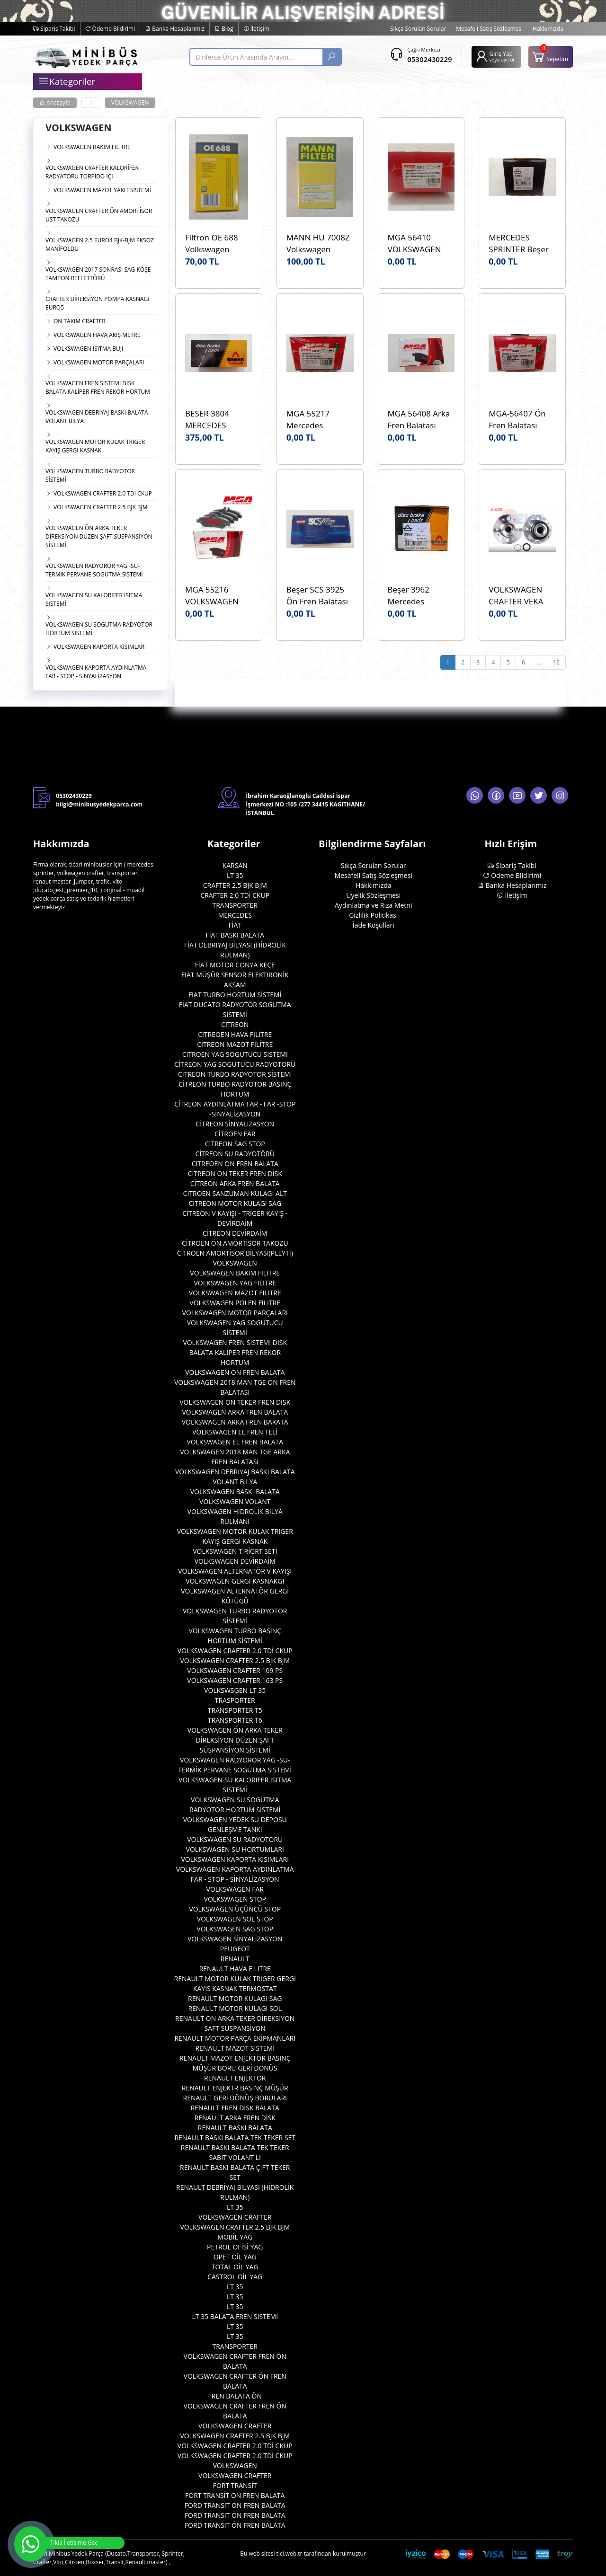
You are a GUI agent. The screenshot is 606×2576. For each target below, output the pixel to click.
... (539, 662)
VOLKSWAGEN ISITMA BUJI (88, 349)
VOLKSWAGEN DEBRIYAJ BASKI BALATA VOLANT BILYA (96, 416)
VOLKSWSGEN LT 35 (235, 1690)
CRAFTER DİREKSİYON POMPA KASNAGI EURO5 (97, 303)
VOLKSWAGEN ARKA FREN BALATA (235, 1412)
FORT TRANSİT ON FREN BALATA (235, 2495)
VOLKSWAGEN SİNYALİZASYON (235, 1938)
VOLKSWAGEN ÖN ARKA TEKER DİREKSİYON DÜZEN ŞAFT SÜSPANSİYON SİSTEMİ (98, 536)
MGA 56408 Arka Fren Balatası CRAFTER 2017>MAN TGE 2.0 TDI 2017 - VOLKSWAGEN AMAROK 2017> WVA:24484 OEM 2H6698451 (419, 419)
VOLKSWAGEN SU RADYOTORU (235, 1839)
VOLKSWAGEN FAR (235, 1889)
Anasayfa (55, 102)
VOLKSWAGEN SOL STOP (235, 1918)
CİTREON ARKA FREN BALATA (235, 1183)
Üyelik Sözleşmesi (373, 895)
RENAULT (235, 1958)
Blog (223, 29)
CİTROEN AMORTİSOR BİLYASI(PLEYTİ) (235, 1252)
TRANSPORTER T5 (235, 1710)
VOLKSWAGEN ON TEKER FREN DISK (234, 1402)
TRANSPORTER (235, 905)
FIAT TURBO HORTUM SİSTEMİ (235, 994)
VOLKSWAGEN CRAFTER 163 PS (235, 1680)
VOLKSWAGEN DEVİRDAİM (235, 1561)
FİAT (234, 925)
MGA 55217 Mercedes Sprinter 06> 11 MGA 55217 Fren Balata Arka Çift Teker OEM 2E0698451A (317, 419)
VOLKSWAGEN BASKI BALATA (235, 1491)
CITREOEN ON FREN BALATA (235, 1163)
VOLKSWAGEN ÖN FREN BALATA (235, 1372)
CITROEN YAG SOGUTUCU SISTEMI (235, 1054)
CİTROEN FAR (235, 1133)
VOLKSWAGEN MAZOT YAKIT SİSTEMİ (102, 190)
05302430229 (429, 59)
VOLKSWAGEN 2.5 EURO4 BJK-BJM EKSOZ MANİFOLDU (99, 244)
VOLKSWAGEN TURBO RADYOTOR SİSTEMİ (90, 475)
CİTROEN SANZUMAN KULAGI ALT (235, 1193)
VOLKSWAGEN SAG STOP (234, 1928)
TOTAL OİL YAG (235, 2266)
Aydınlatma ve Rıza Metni (373, 905)
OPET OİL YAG (235, 2256)
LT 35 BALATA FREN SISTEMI (235, 2316)
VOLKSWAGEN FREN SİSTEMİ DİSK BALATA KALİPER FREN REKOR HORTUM (97, 387)
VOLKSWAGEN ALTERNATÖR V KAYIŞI (235, 1571)
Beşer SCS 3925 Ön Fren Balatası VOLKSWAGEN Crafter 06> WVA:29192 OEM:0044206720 (319, 595)
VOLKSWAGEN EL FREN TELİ (234, 1431)
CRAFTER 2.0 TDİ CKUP (234, 895)
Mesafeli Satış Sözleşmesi (489, 29)
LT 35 (235, 875)
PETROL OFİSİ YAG (235, 2246)
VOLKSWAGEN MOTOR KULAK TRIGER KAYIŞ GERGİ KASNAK (95, 446)
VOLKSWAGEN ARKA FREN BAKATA (235, 1421)
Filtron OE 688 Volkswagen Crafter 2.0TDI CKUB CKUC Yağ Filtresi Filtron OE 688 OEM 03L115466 (217, 243)
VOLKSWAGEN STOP (235, 1898)
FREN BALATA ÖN (235, 2395)
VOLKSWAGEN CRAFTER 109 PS (235, 1670)
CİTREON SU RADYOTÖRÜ (235, 1153)
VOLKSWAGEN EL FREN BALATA (235, 1441)
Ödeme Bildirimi (110, 29)
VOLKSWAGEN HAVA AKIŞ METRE (96, 335)
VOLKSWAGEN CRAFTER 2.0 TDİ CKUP (102, 493)
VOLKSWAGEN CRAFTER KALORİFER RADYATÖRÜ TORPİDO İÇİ (92, 172)
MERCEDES (235, 915)
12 (556, 662)
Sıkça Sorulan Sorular (418, 29)
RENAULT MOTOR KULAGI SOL (235, 2008)
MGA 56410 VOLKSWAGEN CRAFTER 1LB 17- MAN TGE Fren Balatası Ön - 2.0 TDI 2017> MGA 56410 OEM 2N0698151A (419, 243)
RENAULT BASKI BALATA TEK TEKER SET (234, 2137)
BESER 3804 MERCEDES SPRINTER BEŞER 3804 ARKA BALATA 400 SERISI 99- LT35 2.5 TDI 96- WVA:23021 (216, 419)
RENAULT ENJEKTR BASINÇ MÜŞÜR (235, 2087)
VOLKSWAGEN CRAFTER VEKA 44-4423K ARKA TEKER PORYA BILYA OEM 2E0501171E (517, 595)
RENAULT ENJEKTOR (235, 2077)
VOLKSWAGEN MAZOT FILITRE (235, 1292)
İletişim (256, 29)
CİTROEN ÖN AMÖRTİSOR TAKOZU (235, 1243)
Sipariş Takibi (54, 29)
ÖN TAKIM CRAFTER (79, 321)
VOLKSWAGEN (130, 102)
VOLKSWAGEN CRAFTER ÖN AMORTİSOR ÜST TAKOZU (98, 215)
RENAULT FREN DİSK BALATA (235, 2107)
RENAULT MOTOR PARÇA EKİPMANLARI (234, 2038)
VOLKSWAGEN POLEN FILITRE (234, 1302)
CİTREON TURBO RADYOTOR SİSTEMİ (235, 1074)
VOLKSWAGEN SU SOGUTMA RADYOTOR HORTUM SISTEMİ (98, 628)
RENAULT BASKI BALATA (235, 2127)
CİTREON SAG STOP (235, 1143)
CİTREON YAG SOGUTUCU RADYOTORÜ (234, 1064)
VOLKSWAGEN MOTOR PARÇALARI (98, 362)
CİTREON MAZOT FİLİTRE (235, 1044)
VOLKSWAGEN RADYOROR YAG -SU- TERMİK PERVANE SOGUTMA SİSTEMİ (94, 570)
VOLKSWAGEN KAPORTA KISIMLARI (99, 647)
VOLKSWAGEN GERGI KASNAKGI (235, 1580)
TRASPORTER (235, 1700)
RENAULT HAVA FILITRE (235, 1968)
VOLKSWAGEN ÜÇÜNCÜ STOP (235, 1908)
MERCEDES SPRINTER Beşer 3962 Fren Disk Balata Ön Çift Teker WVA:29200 (521, 243)
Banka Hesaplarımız (175, 29)
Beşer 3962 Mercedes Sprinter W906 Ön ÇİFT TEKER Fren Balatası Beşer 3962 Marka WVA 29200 (421, 595)
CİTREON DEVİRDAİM (235, 1233)
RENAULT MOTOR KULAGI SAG (235, 1998)
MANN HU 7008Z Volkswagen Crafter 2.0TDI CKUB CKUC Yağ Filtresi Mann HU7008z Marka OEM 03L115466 (318, 243)
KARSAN (235, 865)
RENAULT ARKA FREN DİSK (235, 2117)
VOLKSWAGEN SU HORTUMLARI (235, 1849)
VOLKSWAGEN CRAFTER (234, 2217)
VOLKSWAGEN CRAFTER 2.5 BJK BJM (100, 507)
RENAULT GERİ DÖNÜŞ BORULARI (235, 2097)
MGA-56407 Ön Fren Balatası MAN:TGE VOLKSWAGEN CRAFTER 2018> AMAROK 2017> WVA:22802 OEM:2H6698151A (522, 419)
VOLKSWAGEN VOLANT (234, 1501)
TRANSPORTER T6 (235, 1720)
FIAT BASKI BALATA (234, 934)
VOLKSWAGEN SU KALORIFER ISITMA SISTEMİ (93, 599)
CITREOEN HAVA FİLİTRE (235, 1034)
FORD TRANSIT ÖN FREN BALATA (235, 2505)
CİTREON (235, 1024)
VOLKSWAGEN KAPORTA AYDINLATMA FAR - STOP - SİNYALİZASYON (95, 672)
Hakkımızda (548, 29)
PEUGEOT (235, 1948)
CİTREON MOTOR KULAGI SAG (234, 1203)
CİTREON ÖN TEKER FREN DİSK (235, 1173)
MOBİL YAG (234, 2236)
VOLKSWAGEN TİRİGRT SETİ (235, 1551)
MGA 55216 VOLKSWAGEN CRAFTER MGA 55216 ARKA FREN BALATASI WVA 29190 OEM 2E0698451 (218, 595)
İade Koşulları (373, 925)
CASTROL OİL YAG (234, 2276)
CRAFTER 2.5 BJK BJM (235, 885)
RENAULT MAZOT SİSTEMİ (235, 2048)
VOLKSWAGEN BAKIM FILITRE (92, 147)
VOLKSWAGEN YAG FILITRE (235, 1282)
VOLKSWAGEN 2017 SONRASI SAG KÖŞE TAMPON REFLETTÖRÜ (98, 274)
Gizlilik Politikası (373, 915)
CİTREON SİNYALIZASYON (235, 1123)
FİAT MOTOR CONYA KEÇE (235, 964)
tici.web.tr (289, 2553)
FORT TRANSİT (235, 2485)
